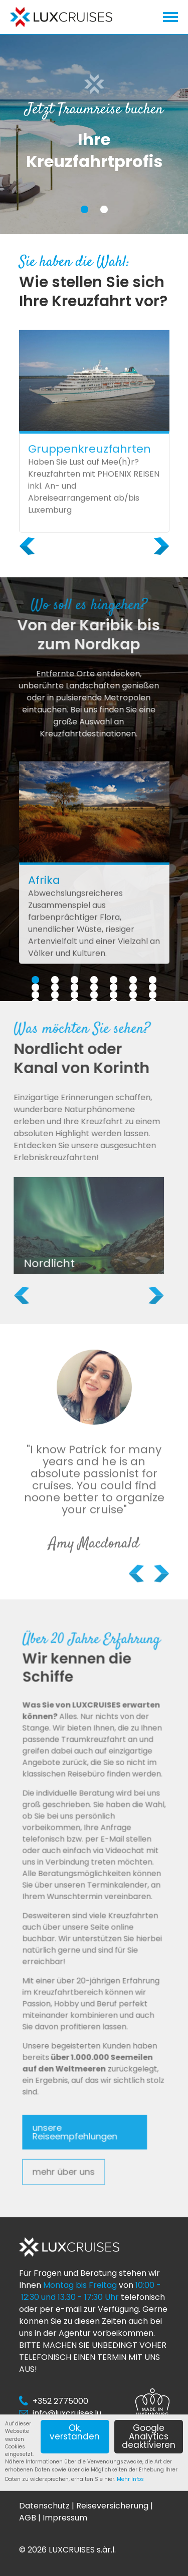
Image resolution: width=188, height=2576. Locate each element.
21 (152, 995)
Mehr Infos (130, 2479)
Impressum (65, 2517)
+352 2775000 (60, 2401)
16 (55, 995)
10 (75, 987)
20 (133, 995)
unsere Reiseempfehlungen (81, 2061)
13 (133, 987)
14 (152, 987)
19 (113, 995)
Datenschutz (44, 2505)
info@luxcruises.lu (67, 2413)
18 (94, 995)
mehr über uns (73, 2088)
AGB (27, 2517)
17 (74, 995)
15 (35, 995)
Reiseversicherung (112, 2505)
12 (113, 987)
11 (94, 987)
